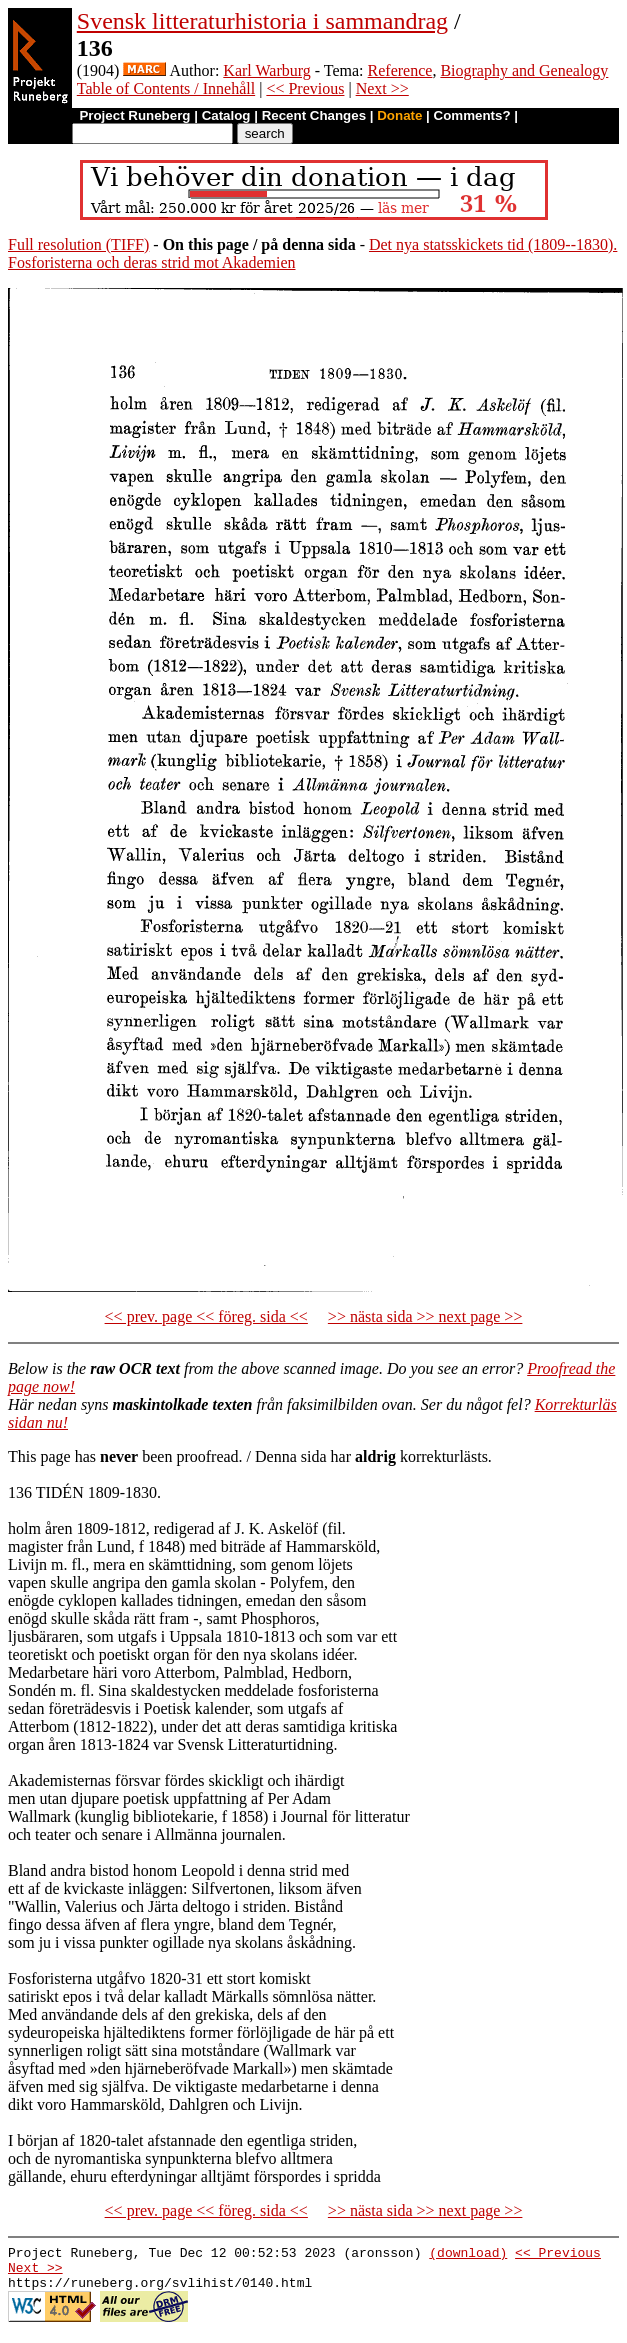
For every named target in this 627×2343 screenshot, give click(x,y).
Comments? (472, 115)
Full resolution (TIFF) (78, 244)
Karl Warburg (266, 70)
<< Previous (305, 88)
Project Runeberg (134, 115)
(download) (468, 2255)
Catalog (226, 115)
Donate (399, 115)
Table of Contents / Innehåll (166, 88)
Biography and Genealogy (524, 70)
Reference (400, 70)
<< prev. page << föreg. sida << (206, 1316)
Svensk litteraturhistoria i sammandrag (262, 21)
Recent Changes (314, 115)
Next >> (382, 88)
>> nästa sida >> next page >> (425, 1316)
